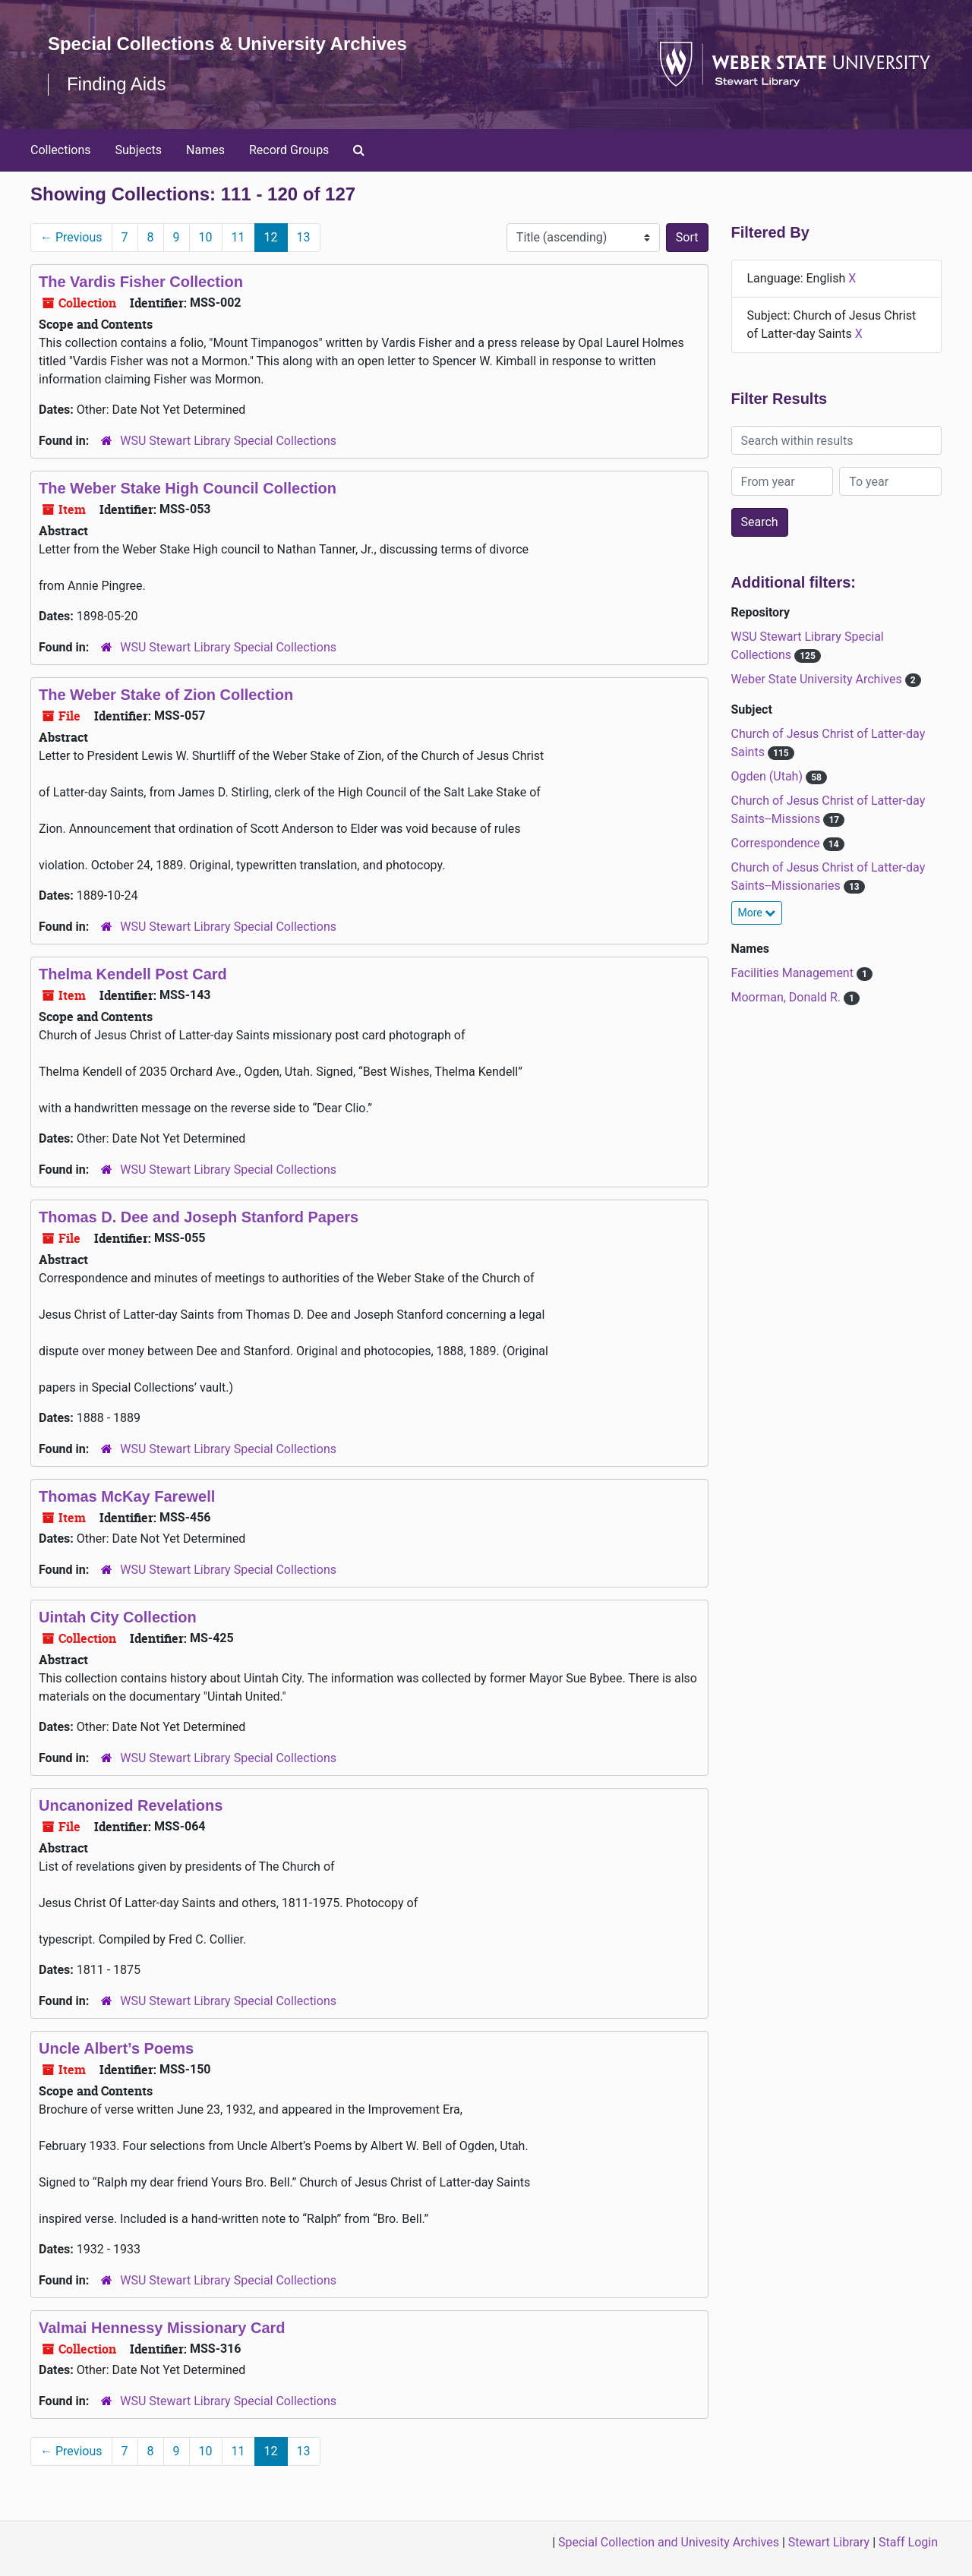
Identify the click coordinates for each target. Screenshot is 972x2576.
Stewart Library (828, 2542)
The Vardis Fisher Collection (141, 281)
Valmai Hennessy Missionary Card (162, 2327)
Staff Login (908, 2542)
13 (304, 237)
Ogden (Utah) (768, 776)
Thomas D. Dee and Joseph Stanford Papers (198, 1217)
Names (205, 150)
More (757, 912)
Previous (71, 237)
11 (238, 237)
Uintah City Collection (118, 1617)
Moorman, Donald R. (787, 997)
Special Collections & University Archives (228, 43)
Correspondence (777, 843)
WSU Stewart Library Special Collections (228, 441)
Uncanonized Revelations (130, 1805)
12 (271, 237)
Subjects (138, 150)
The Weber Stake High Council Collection (187, 488)
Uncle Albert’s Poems (116, 2048)
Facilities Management (794, 973)
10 (206, 237)
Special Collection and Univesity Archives (668, 2542)
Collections (60, 150)
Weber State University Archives (818, 679)
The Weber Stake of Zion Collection (166, 694)
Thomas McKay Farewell (127, 1496)
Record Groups (289, 150)
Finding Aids (116, 84)
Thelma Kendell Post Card (133, 974)
